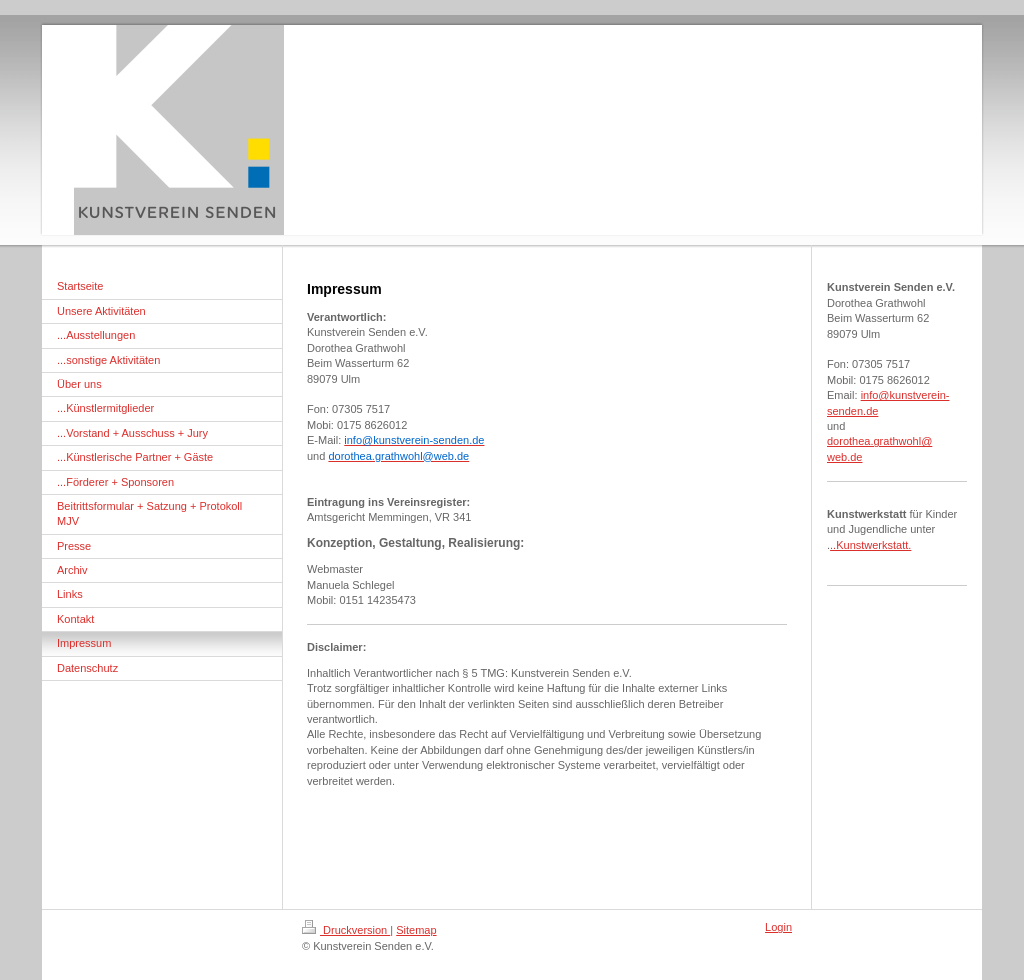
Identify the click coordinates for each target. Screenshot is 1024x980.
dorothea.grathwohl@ (879, 441)
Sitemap (416, 930)
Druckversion (346, 930)
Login (778, 927)
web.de (844, 457)
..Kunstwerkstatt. (870, 545)
